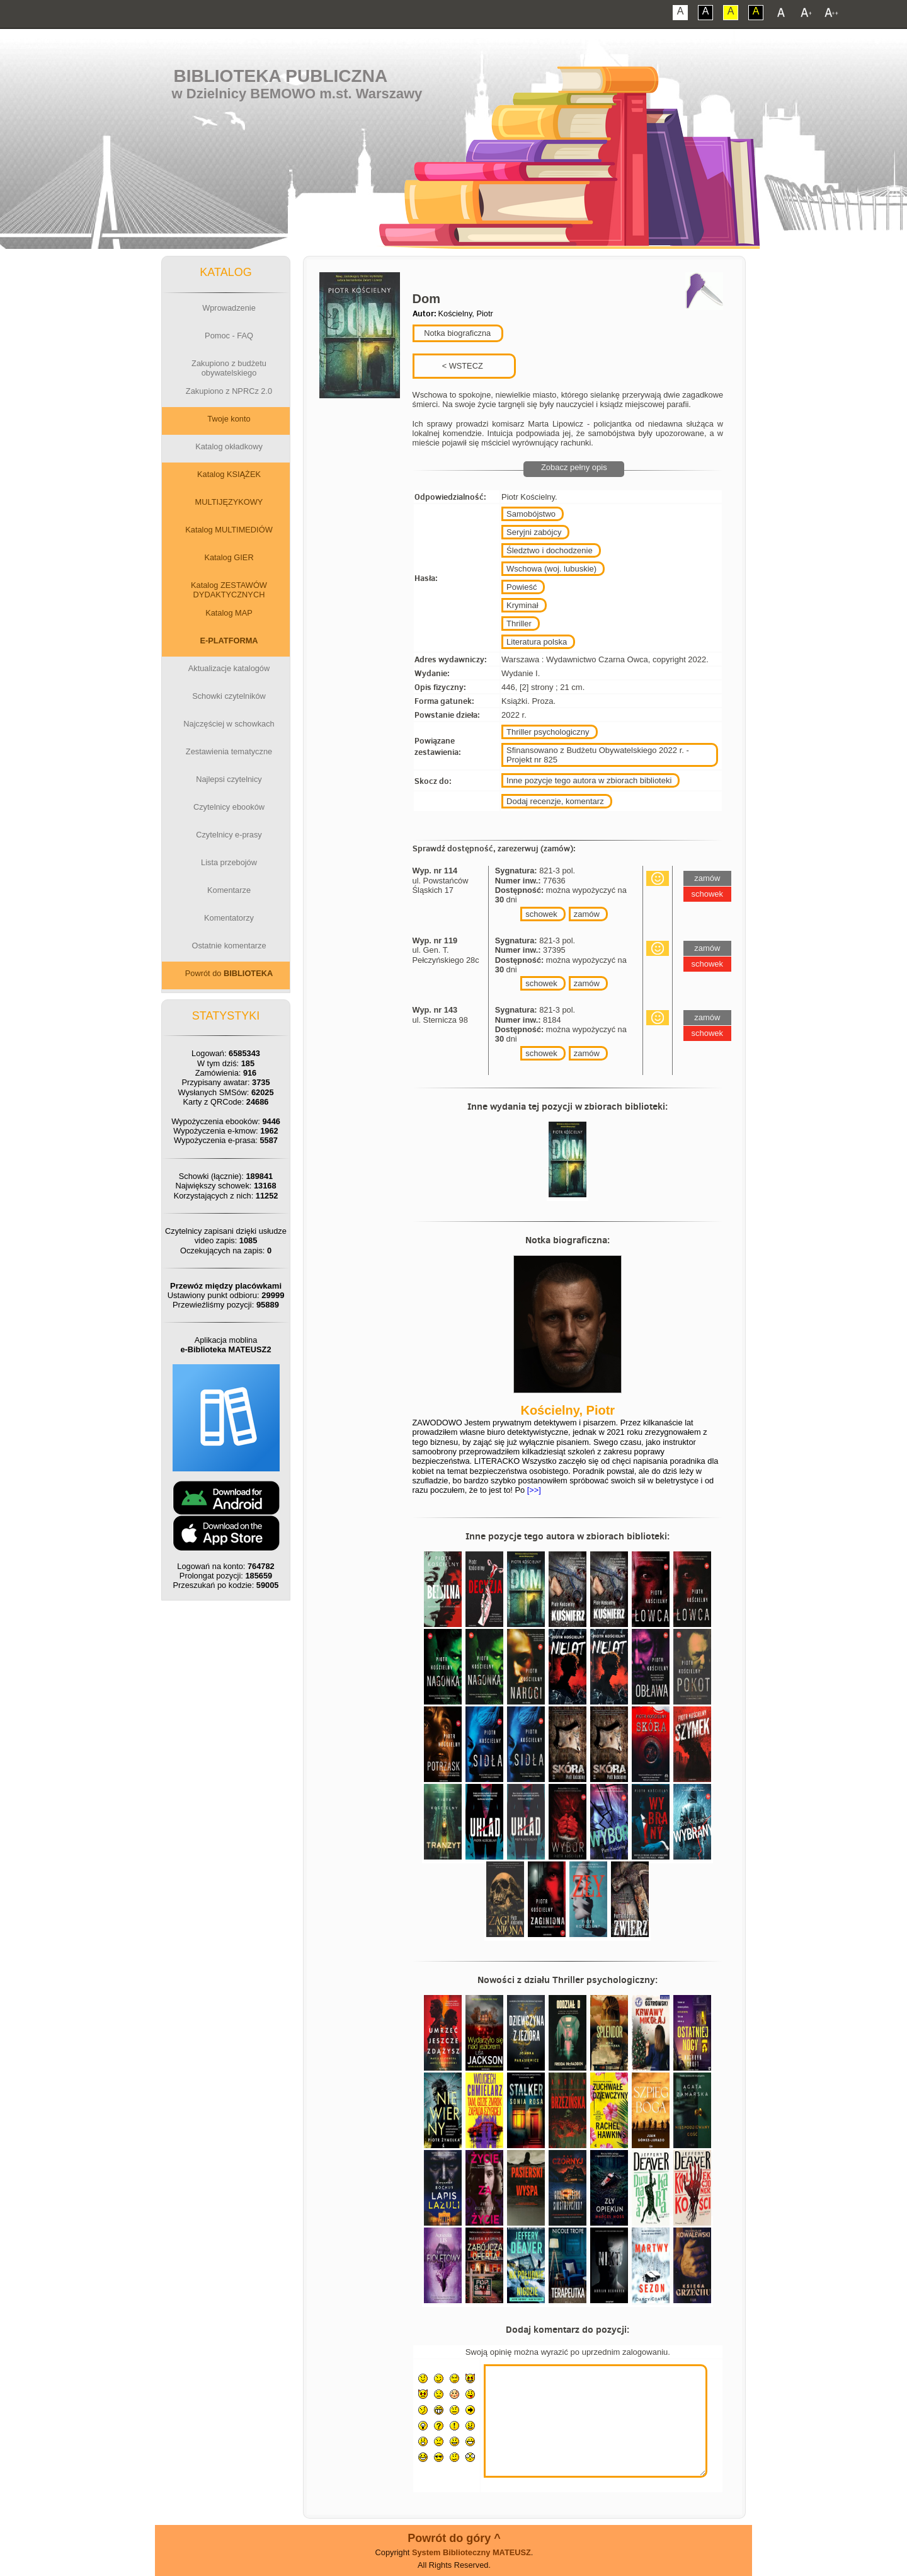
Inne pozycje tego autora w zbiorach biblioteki (588, 780)
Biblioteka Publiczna (281, 76)
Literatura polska (536, 642)
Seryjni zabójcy (533, 532)
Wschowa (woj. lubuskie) (551, 568)
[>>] (533, 1490)
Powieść (521, 587)
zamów (587, 914)
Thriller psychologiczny (548, 732)
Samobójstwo (531, 514)
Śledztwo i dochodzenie (549, 550)
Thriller (519, 623)
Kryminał (522, 605)
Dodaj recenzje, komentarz (555, 801)
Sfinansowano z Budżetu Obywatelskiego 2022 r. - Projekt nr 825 (597, 754)
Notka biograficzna (457, 333)
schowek (541, 914)
